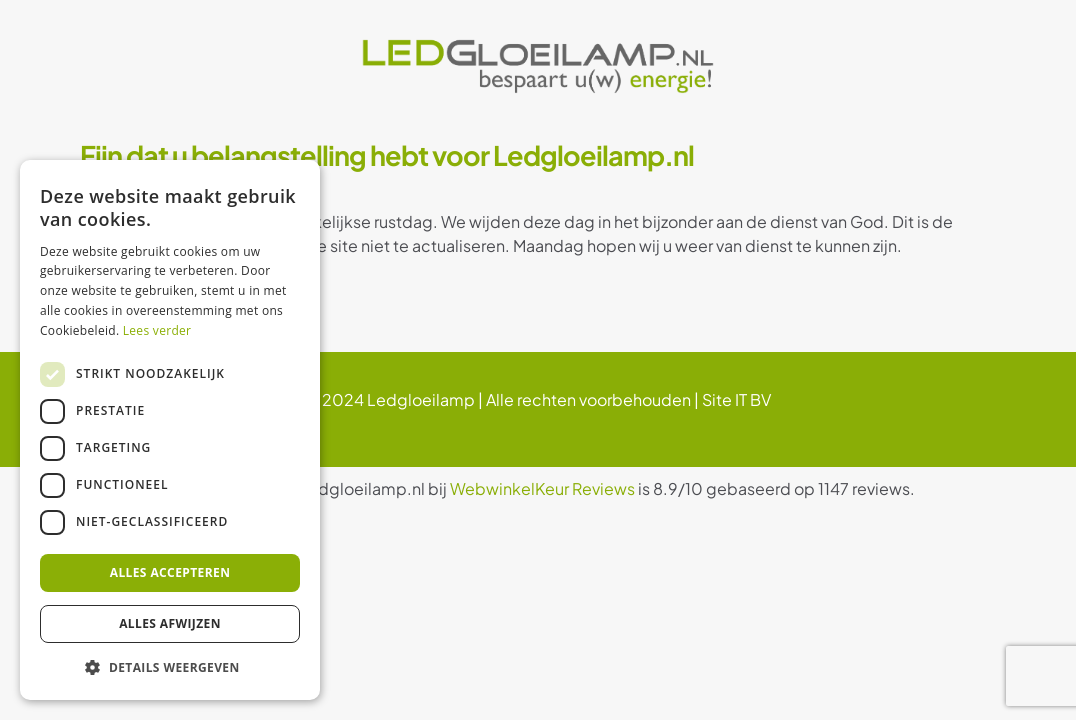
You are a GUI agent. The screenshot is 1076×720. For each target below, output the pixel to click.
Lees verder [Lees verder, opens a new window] (157, 330)
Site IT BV (736, 399)
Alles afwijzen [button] (170, 623)
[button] (170, 668)
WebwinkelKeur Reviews (542, 488)
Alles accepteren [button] (170, 572)
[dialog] (170, 430)
